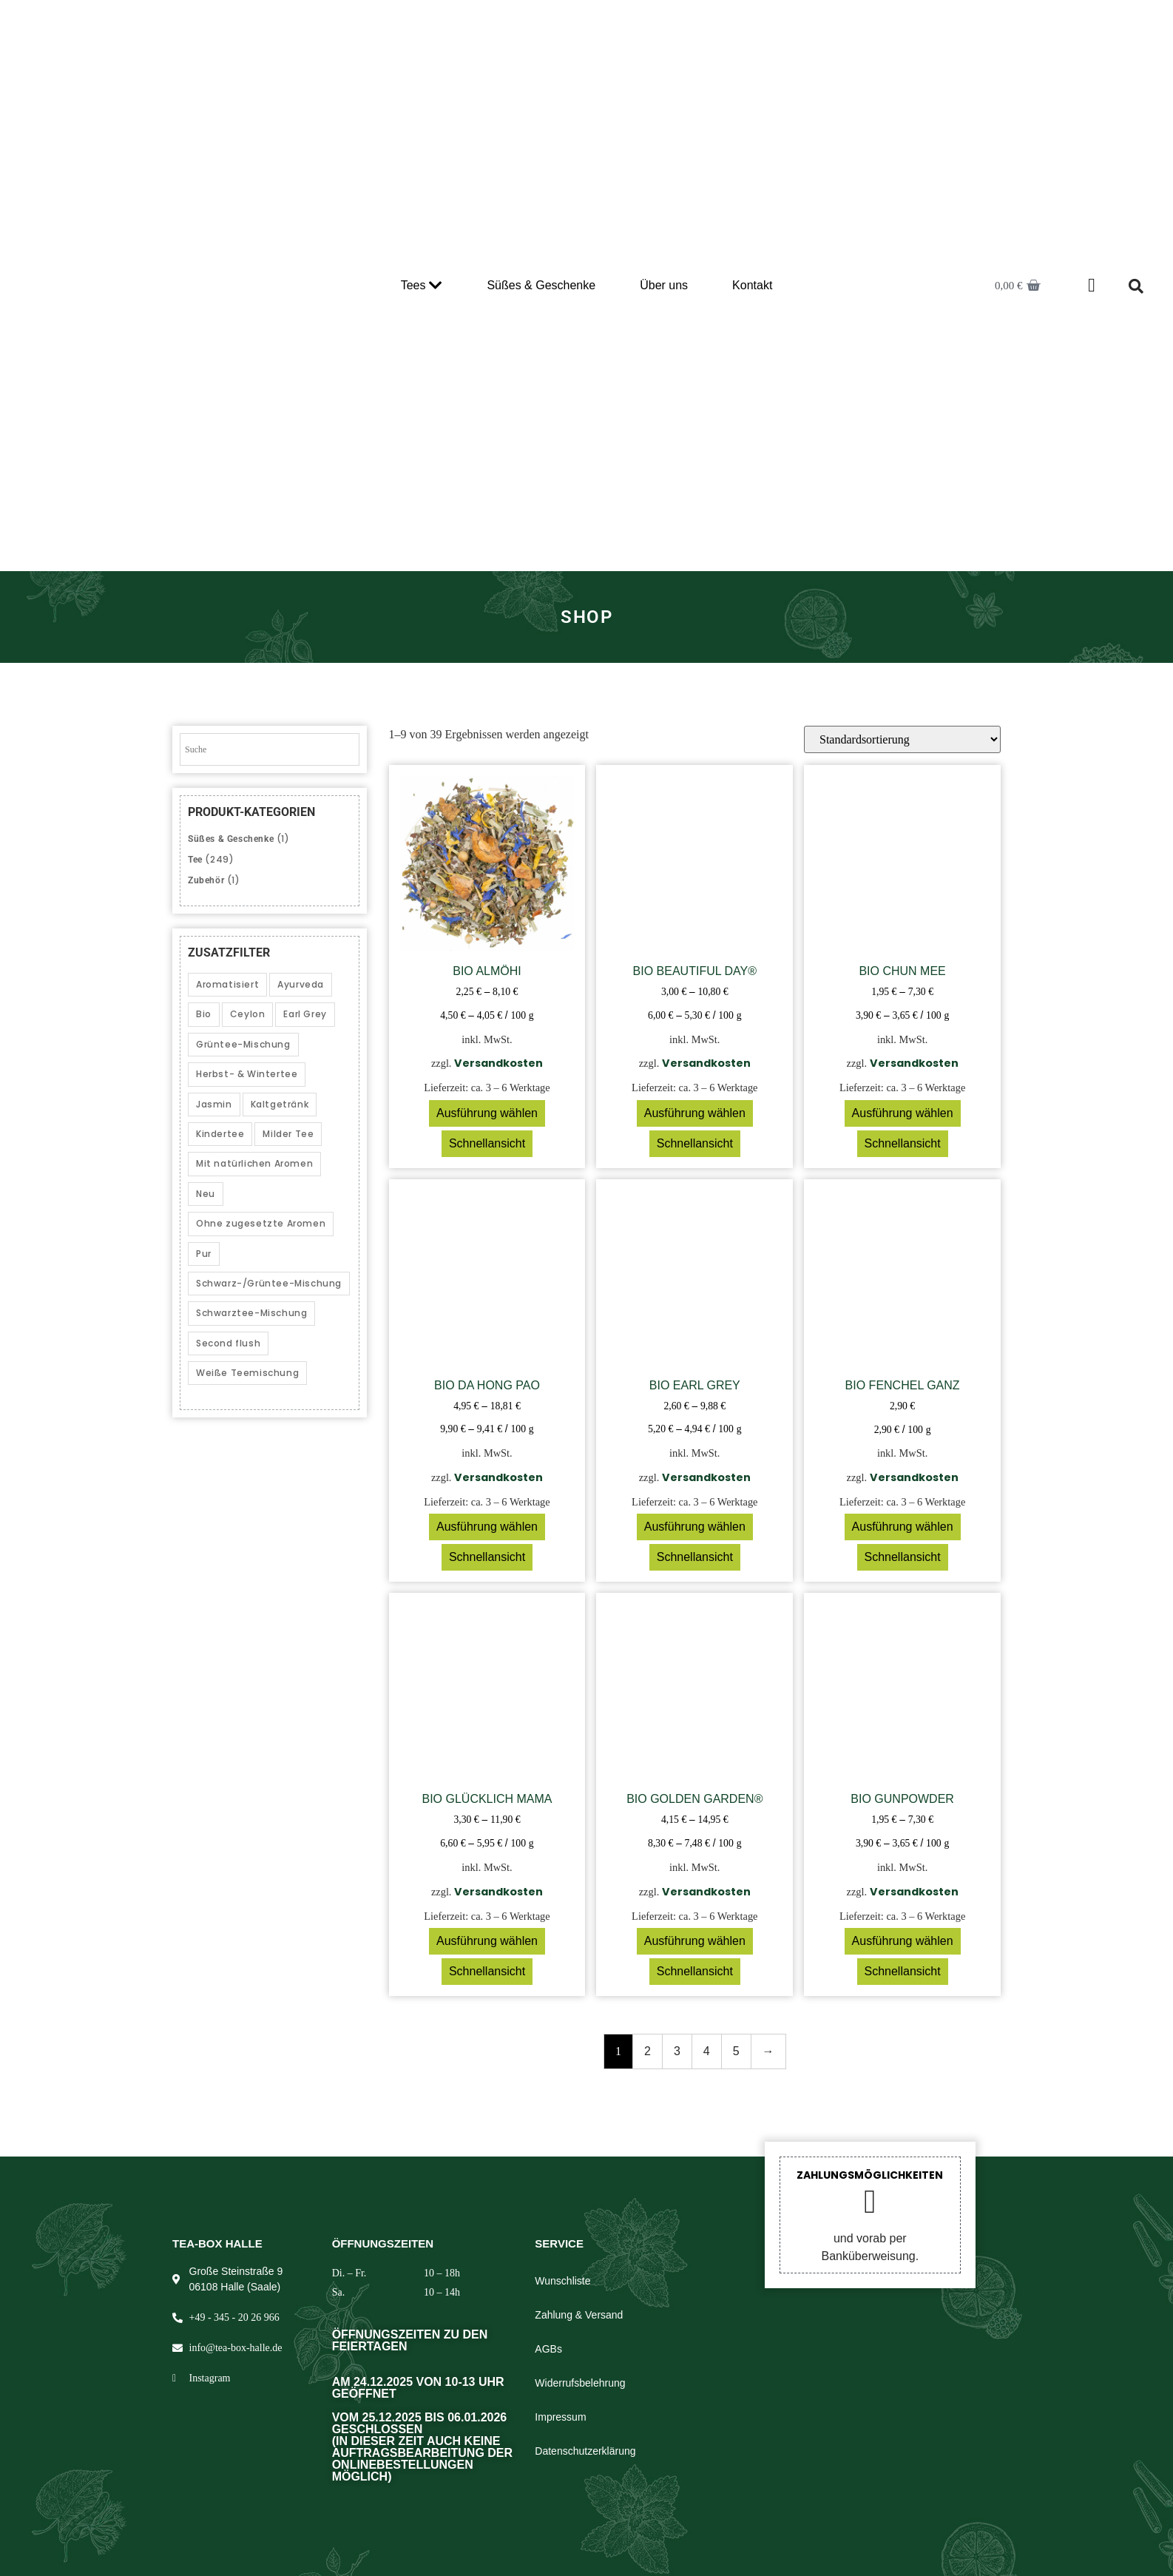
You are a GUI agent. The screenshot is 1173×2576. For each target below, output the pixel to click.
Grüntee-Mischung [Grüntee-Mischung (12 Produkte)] (243, 1044)
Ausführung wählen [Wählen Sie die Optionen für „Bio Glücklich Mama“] (487, 1941)
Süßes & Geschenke (541, 285)
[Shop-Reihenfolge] (902, 739)
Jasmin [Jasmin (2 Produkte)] (214, 1104)
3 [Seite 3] (677, 2051)
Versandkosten (498, 1063)
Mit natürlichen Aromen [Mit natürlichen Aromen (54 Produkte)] (254, 1163)
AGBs (548, 2349)
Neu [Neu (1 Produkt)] (205, 1193)
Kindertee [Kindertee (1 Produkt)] (220, 1133)
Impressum (560, 2417)
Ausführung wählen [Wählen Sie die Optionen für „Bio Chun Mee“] (902, 1113)
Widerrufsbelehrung (580, 2383)
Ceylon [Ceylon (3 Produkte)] (248, 1014)
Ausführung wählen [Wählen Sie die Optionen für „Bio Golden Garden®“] (695, 1941)
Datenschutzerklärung (585, 2451)
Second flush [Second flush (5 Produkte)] (228, 1343)
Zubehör (206, 880)
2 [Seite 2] (647, 2051)
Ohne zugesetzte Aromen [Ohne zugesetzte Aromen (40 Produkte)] (260, 1223)
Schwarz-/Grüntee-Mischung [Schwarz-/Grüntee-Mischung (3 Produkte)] (269, 1283)
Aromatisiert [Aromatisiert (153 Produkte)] (227, 984)
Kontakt (752, 285)
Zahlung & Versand (579, 2315)
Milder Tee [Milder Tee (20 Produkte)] (288, 1133)
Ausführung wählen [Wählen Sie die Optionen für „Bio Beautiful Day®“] (695, 1113)
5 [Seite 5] (736, 2051)
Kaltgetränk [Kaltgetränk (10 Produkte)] (280, 1104)
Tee (195, 859)
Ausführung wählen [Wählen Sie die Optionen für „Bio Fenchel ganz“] (902, 1526)
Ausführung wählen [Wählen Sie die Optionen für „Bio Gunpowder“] (902, 1941)
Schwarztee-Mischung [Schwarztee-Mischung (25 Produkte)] (251, 1312)
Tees (422, 285)
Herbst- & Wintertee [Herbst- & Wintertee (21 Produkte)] (246, 1074)
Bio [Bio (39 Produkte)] (204, 1014)
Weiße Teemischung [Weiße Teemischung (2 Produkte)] (247, 1372)
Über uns (664, 285)
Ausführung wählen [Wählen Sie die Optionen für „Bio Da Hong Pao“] (487, 1526)
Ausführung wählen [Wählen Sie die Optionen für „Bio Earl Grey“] (695, 1526)
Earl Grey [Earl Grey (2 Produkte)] (304, 1014)
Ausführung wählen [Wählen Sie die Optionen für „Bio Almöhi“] (487, 1113)
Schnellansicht (487, 1143)
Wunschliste (562, 2281)
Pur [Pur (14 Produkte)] (204, 1253)
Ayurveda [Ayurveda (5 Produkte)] (300, 984)
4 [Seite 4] (706, 2051)
